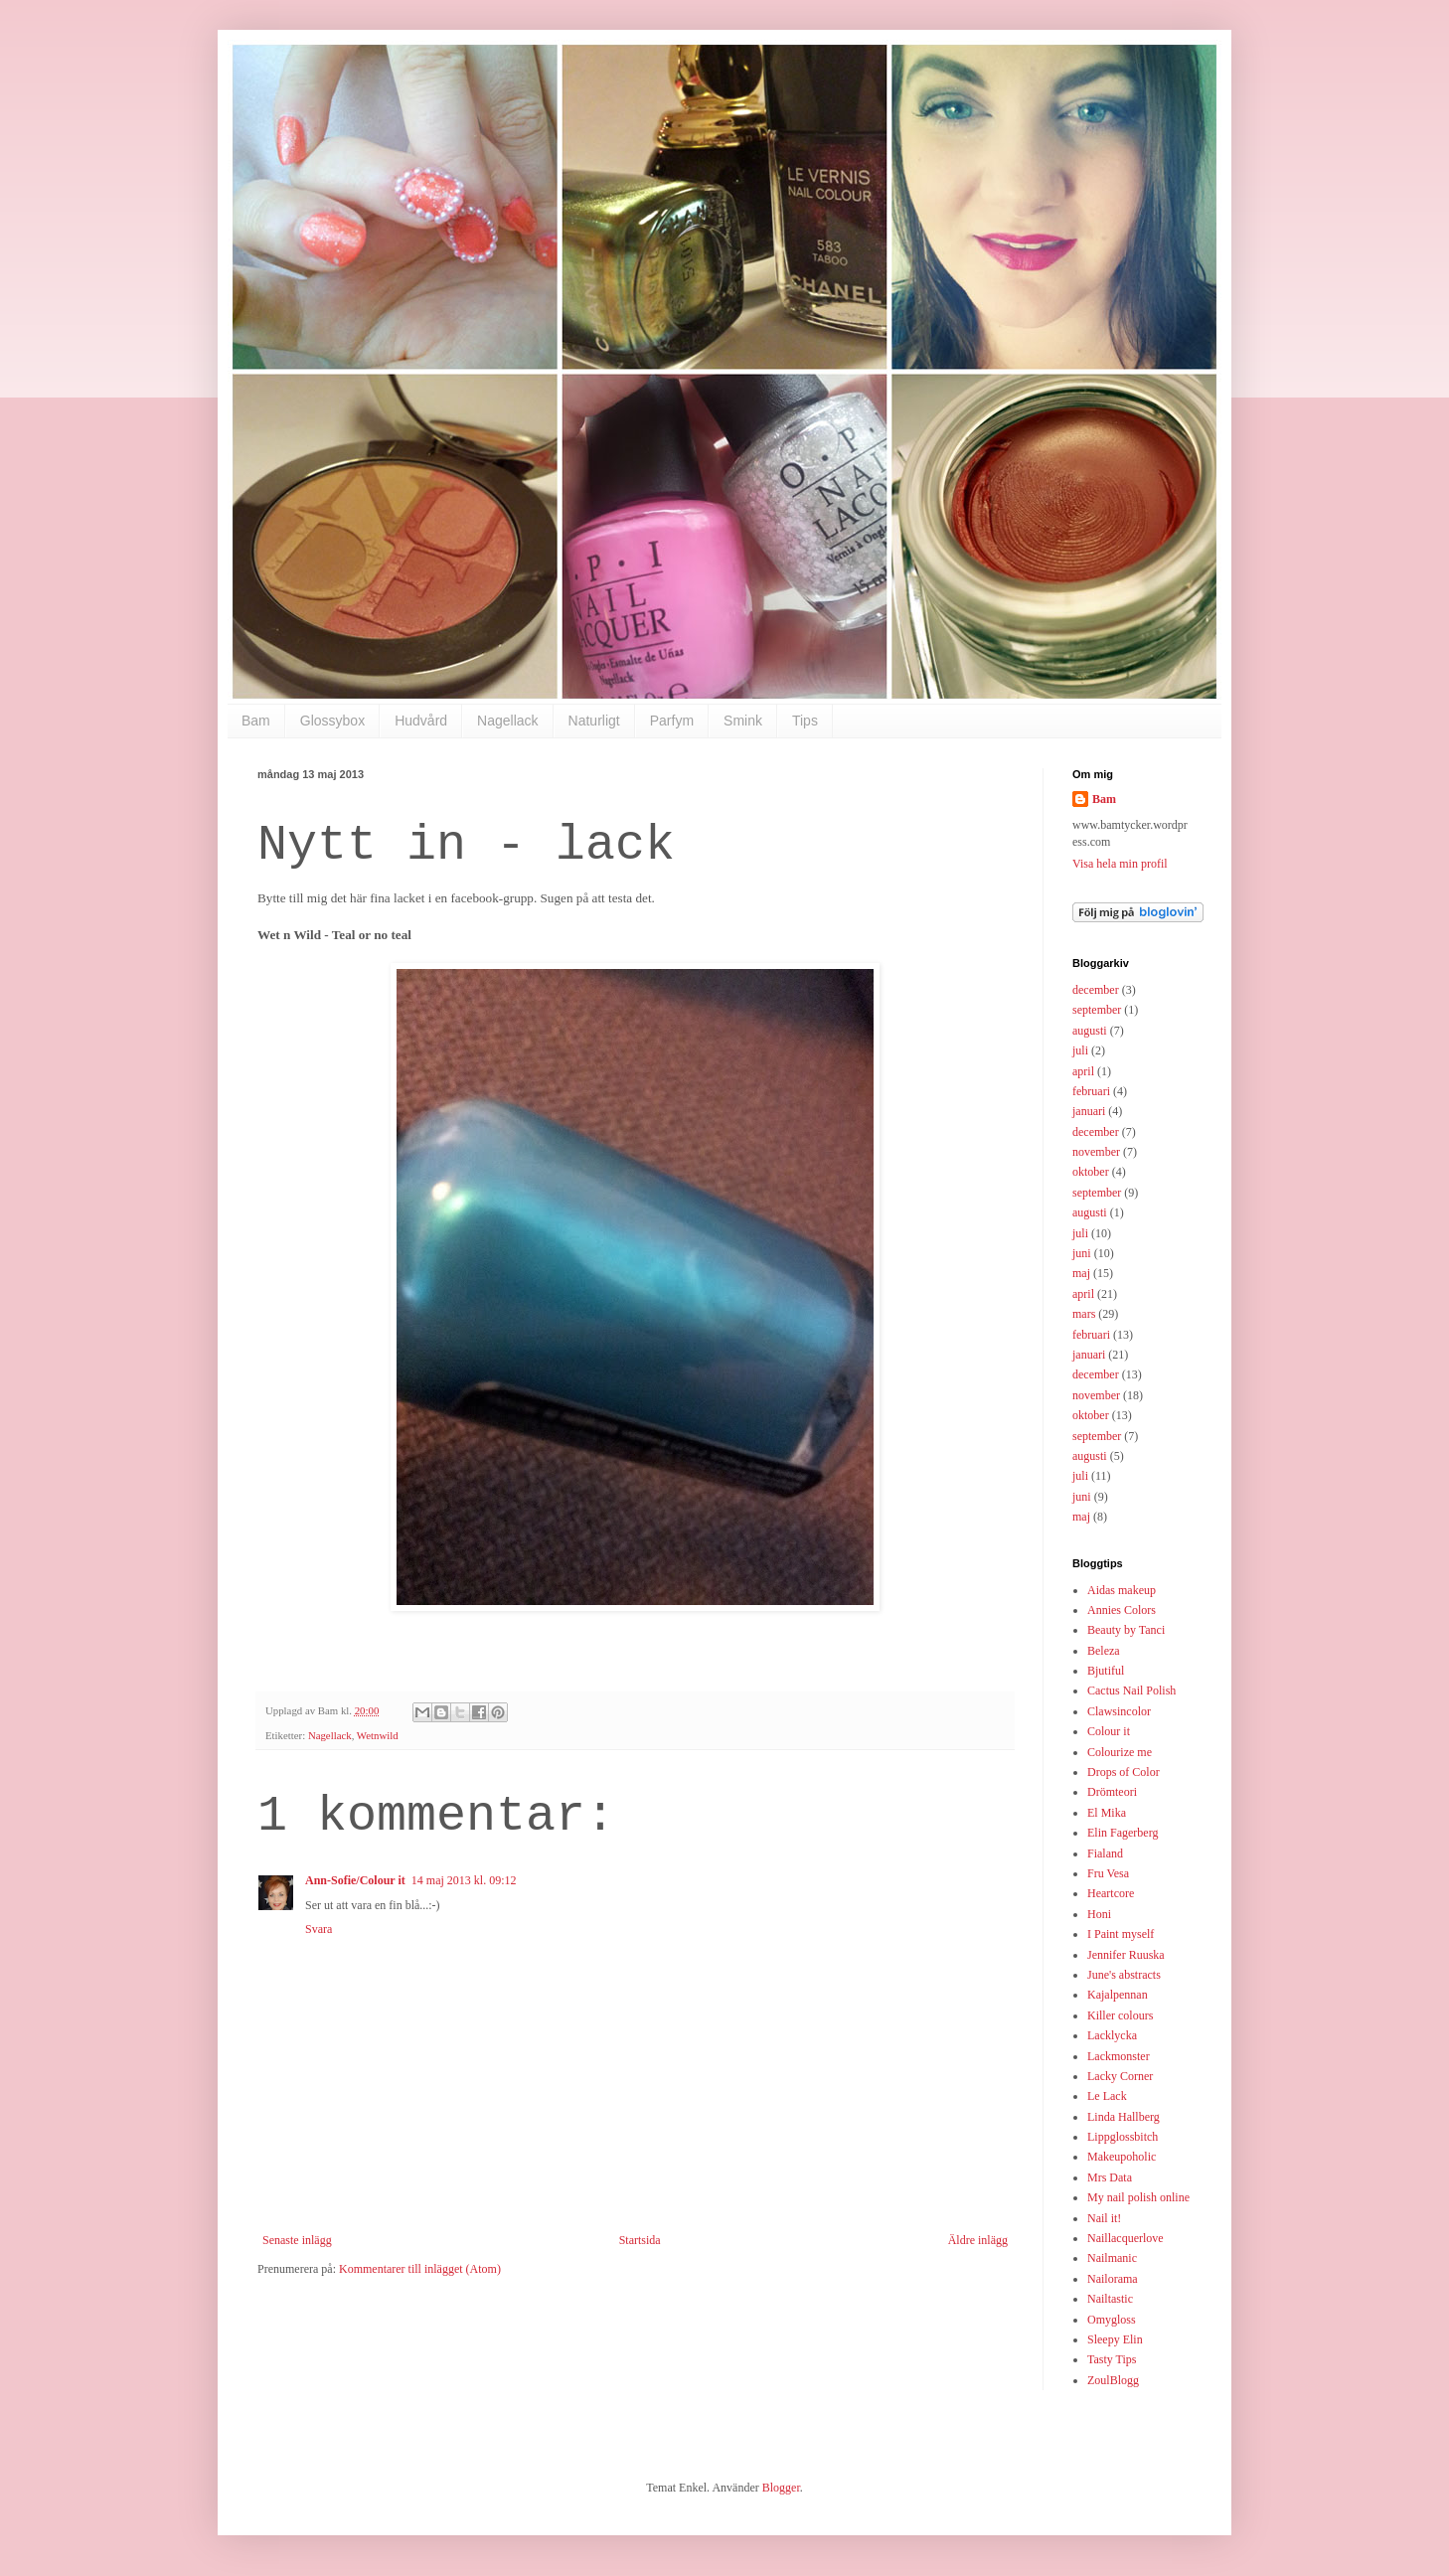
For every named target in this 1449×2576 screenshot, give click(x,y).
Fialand (1105, 1853)
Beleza (1103, 1651)
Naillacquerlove (1125, 2238)
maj (1081, 1273)
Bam (256, 720)
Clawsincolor (1119, 1711)
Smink (743, 720)
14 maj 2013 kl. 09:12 (464, 1880)
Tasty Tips (1112, 2359)
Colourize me (1119, 1752)
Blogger (781, 2488)
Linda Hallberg (1123, 2117)
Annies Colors (1121, 1610)
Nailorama (1112, 2279)
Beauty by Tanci (1126, 1630)
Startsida (640, 2240)
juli (1080, 1050)
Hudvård (421, 720)
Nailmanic (1112, 2258)
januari (1088, 1111)
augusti (1089, 1031)
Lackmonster (1118, 2056)
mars (1083, 1314)
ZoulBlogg (1113, 2380)
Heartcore (1110, 1893)
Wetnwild (378, 1735)
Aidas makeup (1121, 1590)
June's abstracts (1124, 1975)
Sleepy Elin (1115, 2339)
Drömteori (1112, 1792)
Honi (1099, 1914)
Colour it (1108, 1731)
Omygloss (1111, 2320)
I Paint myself (1120, 1934)
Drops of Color (1123, 1772)
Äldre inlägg (978, 2240)
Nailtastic (1110, 2299)
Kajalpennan (1117, 1995)
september (1096, 1010)
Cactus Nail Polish (1131, 1690)
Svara (318, 1929)
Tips (805, 720)
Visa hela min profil (1120, 864)
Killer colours (1120, 2015)
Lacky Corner (1120, 2076)
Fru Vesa (1108, 1873)
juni (1081, 1253)
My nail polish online (1138, 2197)
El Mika (1106, 1813)
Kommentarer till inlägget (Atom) (420, 2269)
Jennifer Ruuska (1126, 1955)
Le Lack (1107, 2096)
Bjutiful (1105, 1671)
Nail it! (1104, 2218)
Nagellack (507, 720)
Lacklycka (1112, 2035)
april (1083, 1071)
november (1096, 1152)
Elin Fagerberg (1122, 1833)
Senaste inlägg (297, 2240)
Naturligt (594, 720)
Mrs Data (1109, 2177)
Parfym (672, 720)
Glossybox (332, 720)
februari (1091, 1091)
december (1095, 990)
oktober (1090, 1172)
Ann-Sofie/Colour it (355, 1880)
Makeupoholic (1121, 2157)
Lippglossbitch (1122, 2137)
